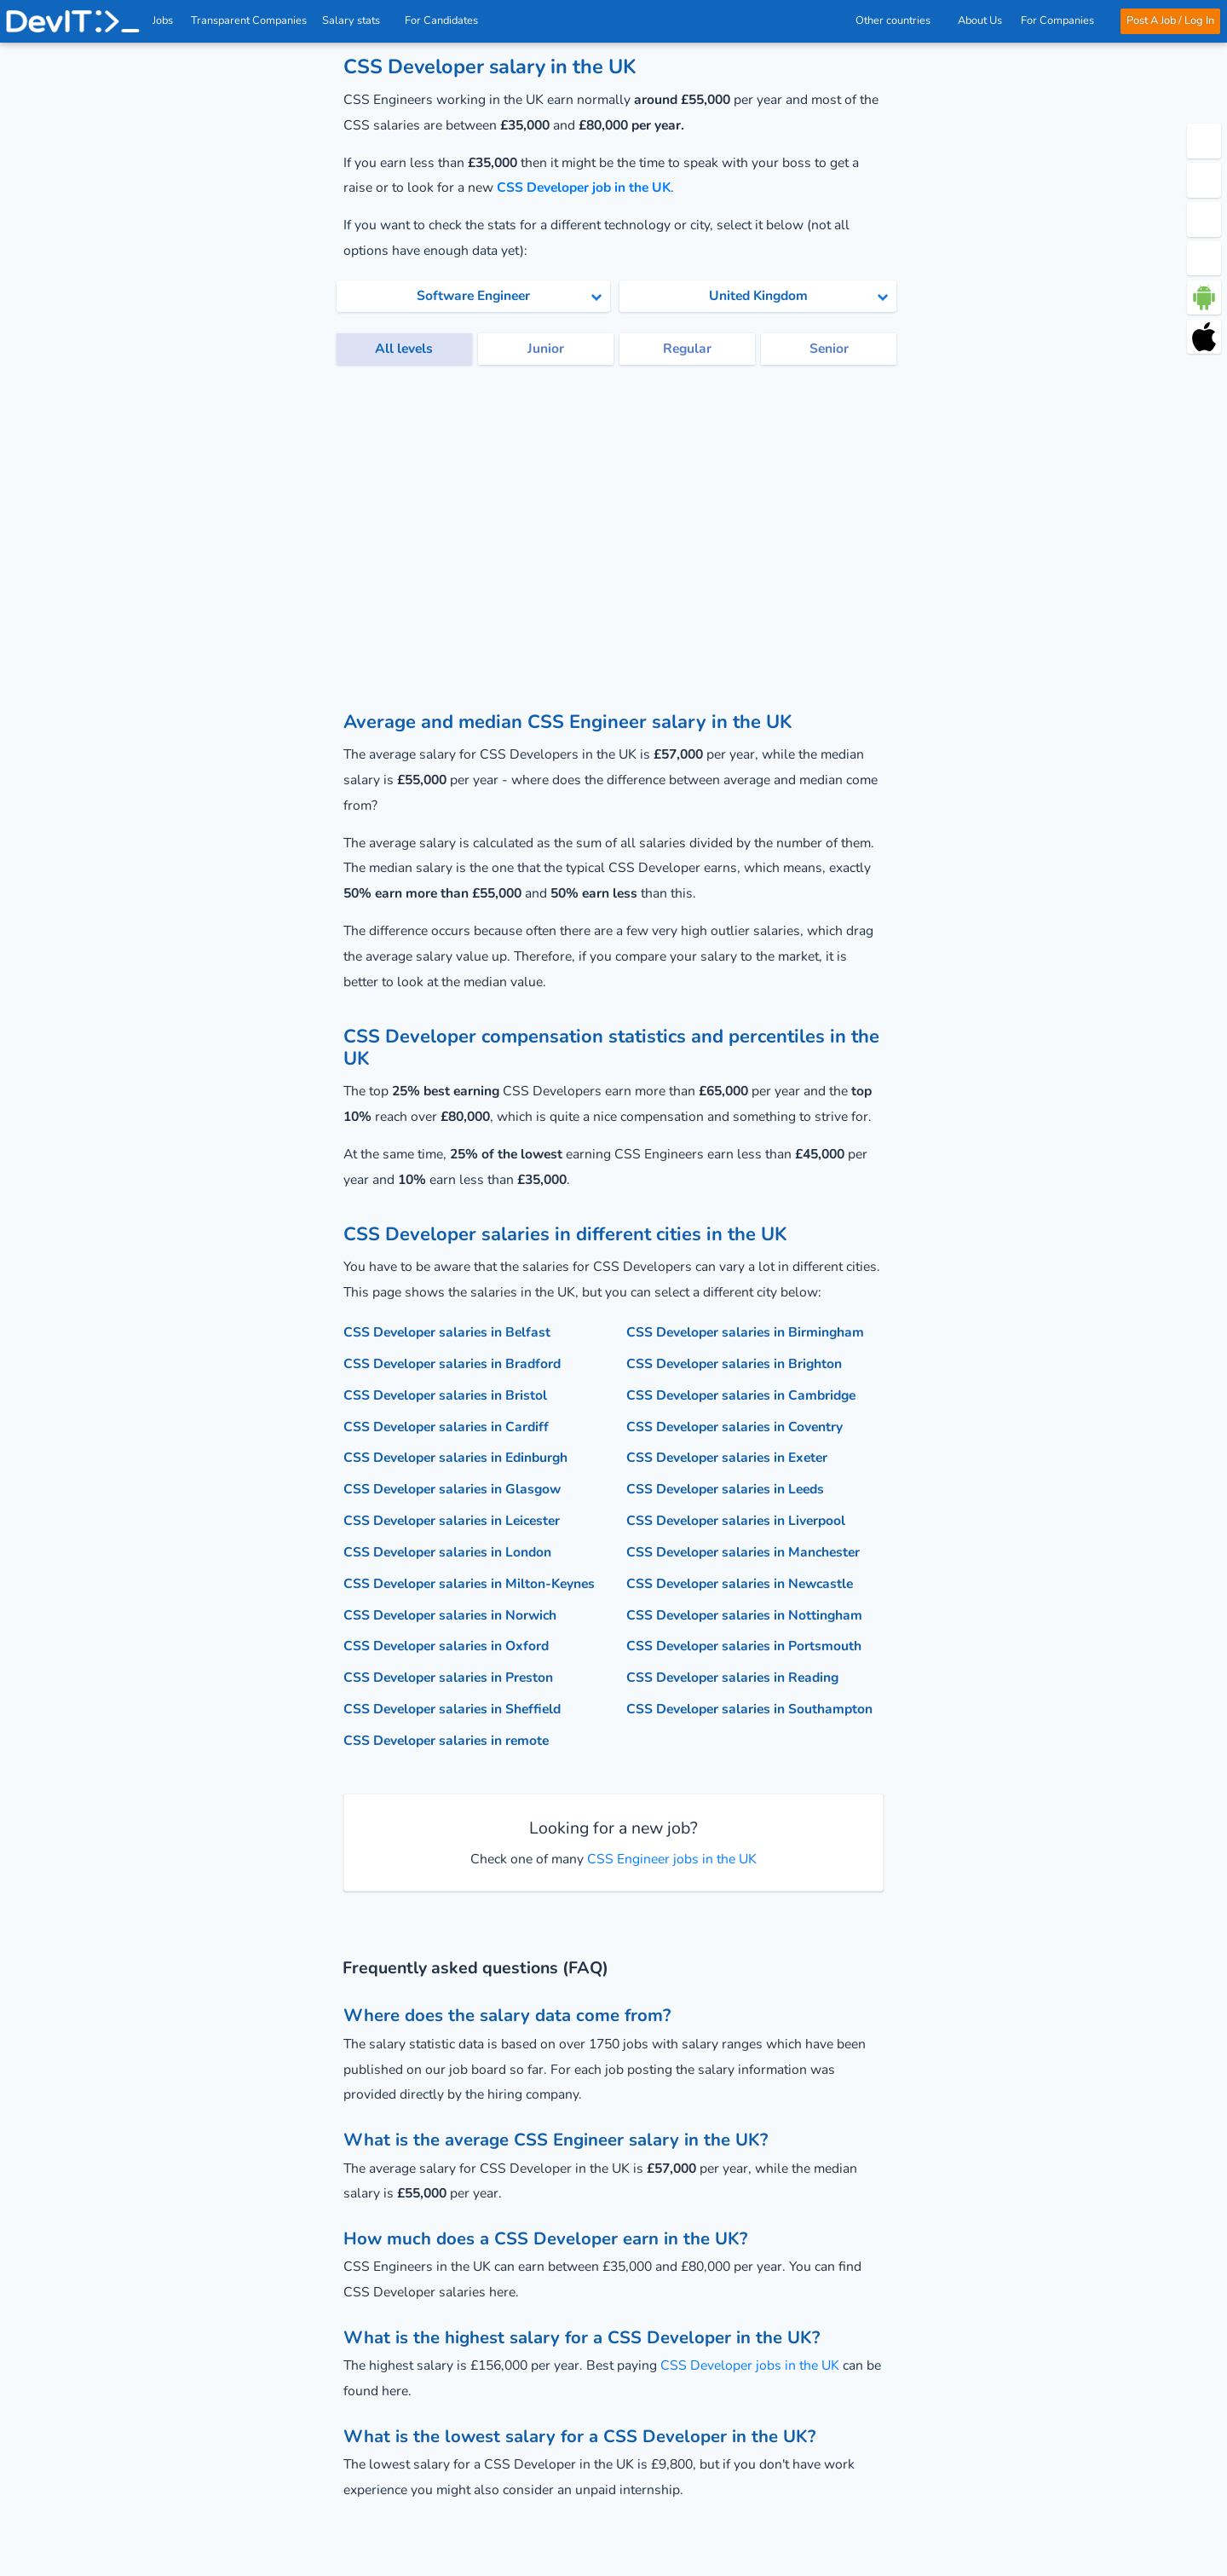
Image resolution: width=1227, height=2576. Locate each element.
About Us (980, 20)
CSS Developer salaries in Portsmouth (743, 1646)
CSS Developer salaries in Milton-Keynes (469, 1583)
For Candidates (446, 20)
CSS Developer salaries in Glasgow (452, 1489)
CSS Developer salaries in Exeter (726, 1457)
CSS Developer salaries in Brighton (734, 1363)
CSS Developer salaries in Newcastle (739, 1583)
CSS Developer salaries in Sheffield (452, 1709)
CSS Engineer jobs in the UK (670, 1859)
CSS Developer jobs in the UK (749, 2365)
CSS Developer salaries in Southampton (749, 1709)
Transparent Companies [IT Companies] (250, 20)
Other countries (897, 20)
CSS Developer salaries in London (447, 1552)
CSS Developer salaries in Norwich (449, 1615)
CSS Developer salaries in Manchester (743, 1552)
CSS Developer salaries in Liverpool (735, 1520)
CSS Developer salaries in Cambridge (740, 1395)
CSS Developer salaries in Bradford (452, 1363)
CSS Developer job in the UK (584, 187)
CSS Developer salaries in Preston (448, 1677)
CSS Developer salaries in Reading (732, 1677)
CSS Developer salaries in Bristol (445, 1395)
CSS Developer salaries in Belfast (446, 1332)
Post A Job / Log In (1169, 20)
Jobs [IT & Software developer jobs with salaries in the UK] (163, 20)
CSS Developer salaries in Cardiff (446, 1427)
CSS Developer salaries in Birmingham (745, 1332)
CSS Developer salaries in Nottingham (744, 1615)
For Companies (1061, 20)
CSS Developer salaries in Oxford (446, 1646)
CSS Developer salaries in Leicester (451, 1520)
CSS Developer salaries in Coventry (734, 1427)
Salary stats (355, 20)
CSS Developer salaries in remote (446, 1740)
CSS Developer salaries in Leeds (725, 1489)
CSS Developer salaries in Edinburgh (455, 1457)
